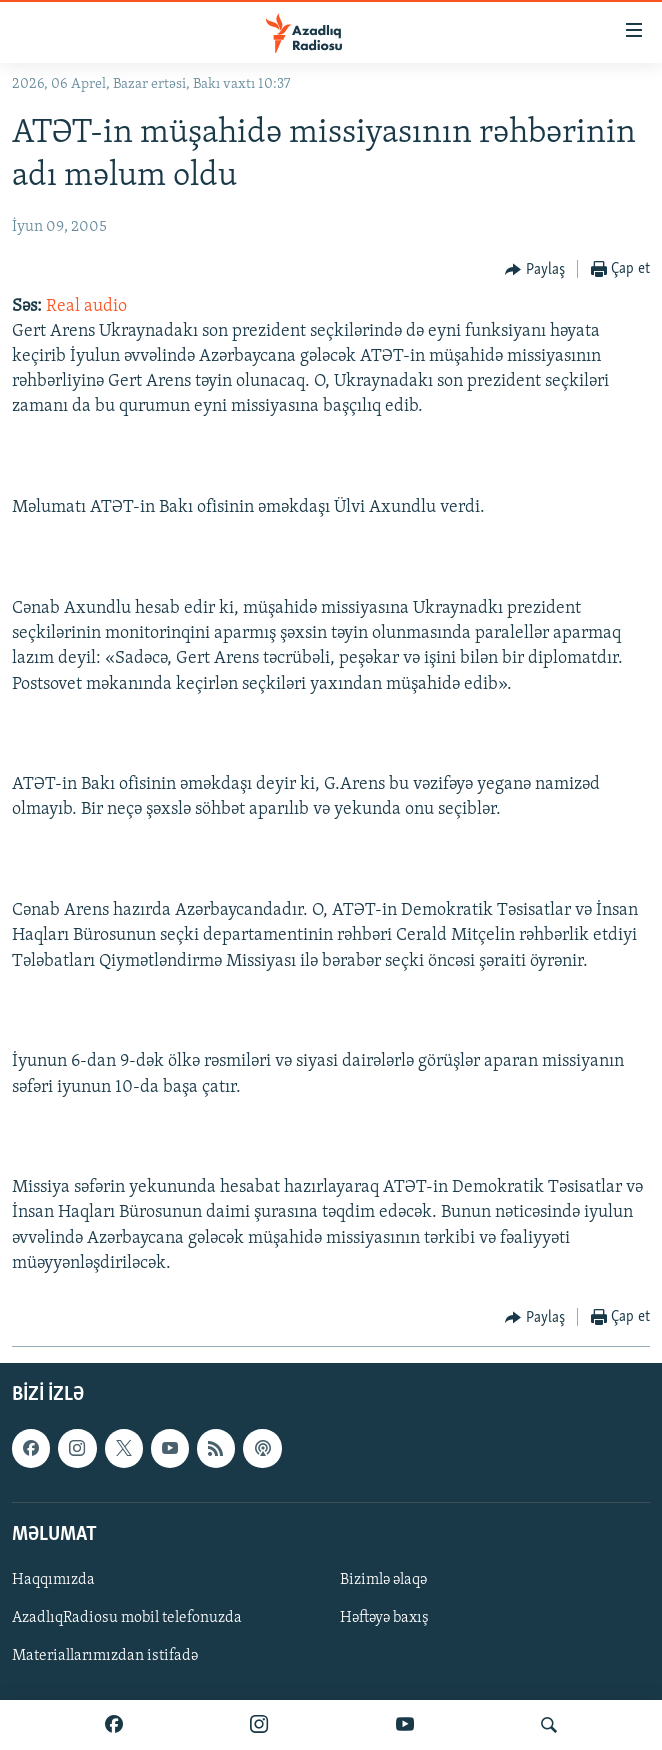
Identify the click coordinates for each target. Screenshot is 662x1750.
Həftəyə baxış (384, 1618)
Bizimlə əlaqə (383, 1580)
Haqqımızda (53, 1580)
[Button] (535, 270)
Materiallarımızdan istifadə (105, 1656)
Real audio (86, 306)
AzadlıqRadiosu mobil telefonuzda (127, 1618)
